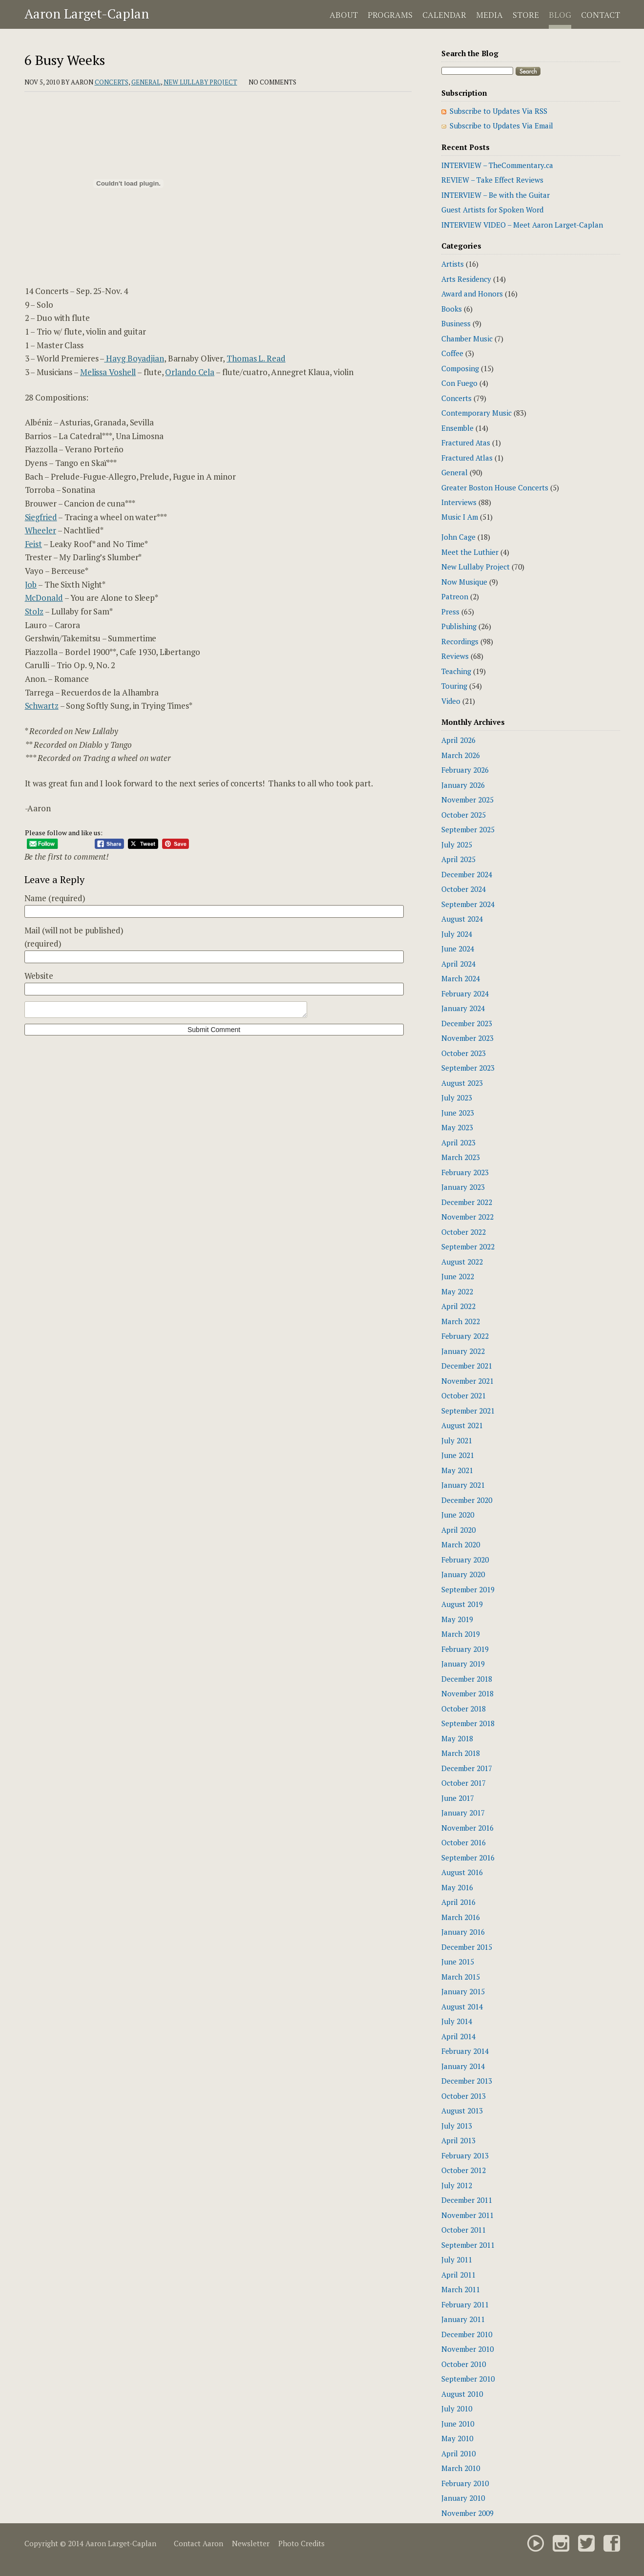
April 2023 (458, 1142)
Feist (33, 543)
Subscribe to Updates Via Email (501, 125)
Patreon (454, 596)
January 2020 (463, 1574)
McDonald (44, 597)
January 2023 (463, 1187)
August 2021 (462, 1425)
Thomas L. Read (256, 358)
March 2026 (460, 755)
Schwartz (42, 705)
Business (456, 323)
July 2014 (456, 2021)
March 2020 (460, 1544)
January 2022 (463, 1351)
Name (54, 898)
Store (526, 15)
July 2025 (456, 844)
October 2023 (463, 1053)
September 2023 (468, 1068)
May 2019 (457, 1619)
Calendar (444, 15)
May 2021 (457, 1470)
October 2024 (463, 889)
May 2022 (457, 1291)
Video (450, 701)
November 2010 (467, 2349)
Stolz (34, 611)
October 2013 (463, 2096)
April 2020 (458, 1530)
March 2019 (460, 1634)
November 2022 (467, 1217)
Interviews (459, 502)
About (344, 15)
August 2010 (462, 2394)
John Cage (458, 537)
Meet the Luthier (470, 552)
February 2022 (465, 1336)
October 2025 (463, 815)
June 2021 (457, 1455)
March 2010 (460, 2468)
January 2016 (463, 1932)
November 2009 (467, 2513)
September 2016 (468, 1857)
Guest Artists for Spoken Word (492, 209)
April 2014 (458, 2036)
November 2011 (467, 2215)
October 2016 (463, 1842)
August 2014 (462, 2006)
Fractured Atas (465, 442)
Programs (390, 15)
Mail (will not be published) (74, 937)
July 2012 (456, 2185)
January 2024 (463, 1008)
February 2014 (465, 2051)
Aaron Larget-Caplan (86, 14)
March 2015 (460, 1977)
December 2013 (466, 2081)
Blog (560, 15)
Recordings (459, 641)
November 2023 (467, 1038)
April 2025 (458, 859)
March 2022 (460, 1321)
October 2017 (463, 1783)
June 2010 (457, 2423)
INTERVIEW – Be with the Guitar (495, 195)
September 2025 (468, 829)
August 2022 (462, 1262)
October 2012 (463, 2170)
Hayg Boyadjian (134, 358)
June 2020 (457, 1515)
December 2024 (466, 874)
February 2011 (465, 2304)
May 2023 (457, 1127)
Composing (460, 368)
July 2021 (456, 1440)
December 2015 (466, 1947)
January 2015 (463, 1991)
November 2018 (467, 1693)
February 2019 (465, 1649)
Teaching (456, 671)
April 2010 (458, 2453)
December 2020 (466, 1500)
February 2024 (465, 993)
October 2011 (463, 2230)
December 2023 (466, 1023)
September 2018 (468, 1723)
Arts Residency (466, 279)
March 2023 (460, 1157)
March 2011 (460, 2289)
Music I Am (459, 517)
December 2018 (466, 1679)
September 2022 (468, 1246)
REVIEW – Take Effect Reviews (492, 180)
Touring (454, 686)
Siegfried (41, 517)
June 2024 (457, 948)
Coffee (452, 353)
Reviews (455, 656)
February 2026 (465, 770)
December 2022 (466, 1202)
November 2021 (467, 1381)
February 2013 (465, 2155)
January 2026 (463, 785)
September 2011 (468, 2245)
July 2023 (456, 1097)
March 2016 (460, 1917)
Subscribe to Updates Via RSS (498, 111)
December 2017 (466, 1768)
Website (38, 975)
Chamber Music (467, 338)
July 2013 (456, 2126)
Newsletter (251, 2543)
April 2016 (458, 1902)
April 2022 (458, 1306)
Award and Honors (472, 293)
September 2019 (468, 1589)
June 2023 (457, 1113)
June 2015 (457, 1961)
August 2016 (462, 1872)
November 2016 (467, 1828)
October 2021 (463, 1395)
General (146, 82)
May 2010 (457, 2438)
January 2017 (463, 1812)
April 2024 (458, 964)
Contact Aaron (198, 2543)
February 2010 (465, 2483)
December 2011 (466, 2200)
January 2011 (463, 2319)
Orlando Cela (189, 372)
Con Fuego (459, 383)
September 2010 (468, 2379)
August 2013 (462, 2110)
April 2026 (458, 740)
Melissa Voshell (108, 372)
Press (450, 611)
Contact (600, 15)
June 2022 (457, 1276)
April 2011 (458, 2275)
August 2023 (462, 1083)
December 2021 (466, 1366)
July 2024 (456, 934)
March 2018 (460, 1753)
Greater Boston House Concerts (494, 487)
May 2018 (457, 1738)
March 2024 (460, 978)
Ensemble (457, 428)
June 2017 (457, 1798)
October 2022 (463, 1232)
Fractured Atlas (467, 458)
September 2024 (468, 904)
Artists (452, 264)
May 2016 (457, 1887)
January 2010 (463, 2498)
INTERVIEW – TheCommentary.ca (497, 165)
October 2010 (463, 2364)
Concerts (111, 82)
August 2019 (462, 1604)
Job (31, 584)
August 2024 (462, 919)
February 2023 (465, 1172)
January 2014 (463, 2066)
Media (489, 15)
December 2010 (466, 2334)
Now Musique (464, 582)
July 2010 (456, 2408)
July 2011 (456, 2259)
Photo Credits (301, 2543)
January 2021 (463, 1485)
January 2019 (463, 1663)
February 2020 (465, 1559)
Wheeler (40, 530)
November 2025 (467, 799)
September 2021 (468, 1410)
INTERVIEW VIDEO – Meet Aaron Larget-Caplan (522, 225)
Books (451, 309)
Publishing (459, 626)
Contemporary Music (476, 413)
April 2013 (458, 2140)
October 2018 (463, 1708)
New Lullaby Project (200, 82)
